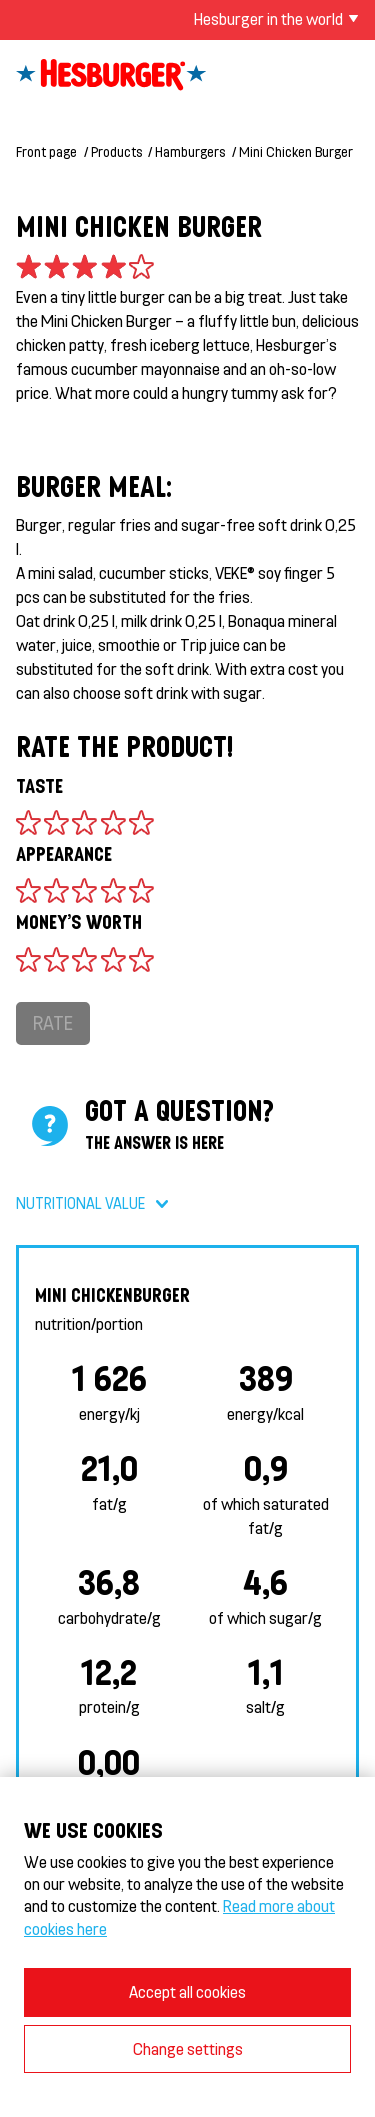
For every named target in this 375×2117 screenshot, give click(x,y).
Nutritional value (80, 1203)
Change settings (188, 2048)
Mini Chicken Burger (296, 151)
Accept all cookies (187, 1991)
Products (116, 151)
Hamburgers (190, 151)
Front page (46, 151)
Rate (53, 1022)
